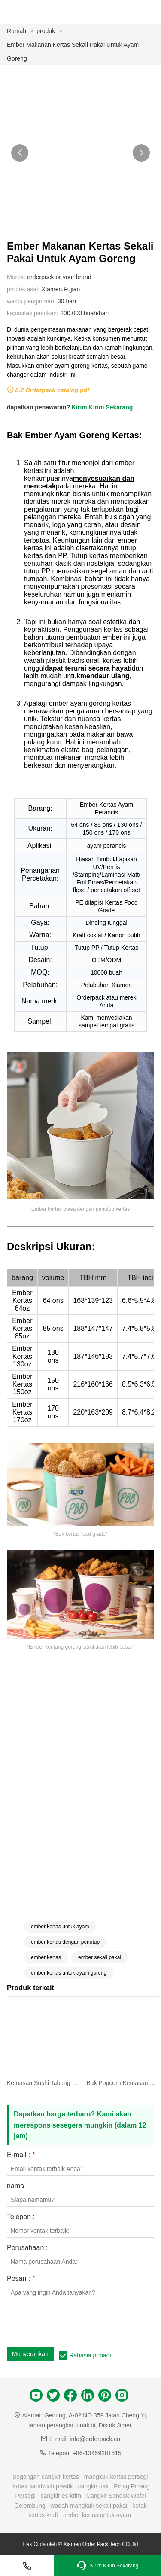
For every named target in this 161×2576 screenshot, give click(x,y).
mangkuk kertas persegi (116, 2476)
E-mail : (21, 2155)
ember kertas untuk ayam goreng (68, 1973)
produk (45, 30)
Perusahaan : (27, 2247)
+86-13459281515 (97, 2453)
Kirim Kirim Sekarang (102, 407)
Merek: (16, 277)
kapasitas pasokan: (32, 313)
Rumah (16, 30)
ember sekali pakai (99, 1957)
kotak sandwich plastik (43, 2486)
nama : (17, 2186)
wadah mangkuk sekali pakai (88, 2505)
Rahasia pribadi (90, 2355)
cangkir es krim (61, 2495)
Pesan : (21, 2278)
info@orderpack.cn (95, 2439)
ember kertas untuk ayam (60, 1927)
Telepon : (21, 2216)
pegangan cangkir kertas (46, 2476)
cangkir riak (93, 2486)
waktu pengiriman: (31, 301)
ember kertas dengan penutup (65, 1942)
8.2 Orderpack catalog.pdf (52, 390)
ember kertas (46, 1957)
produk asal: (23, 289)
